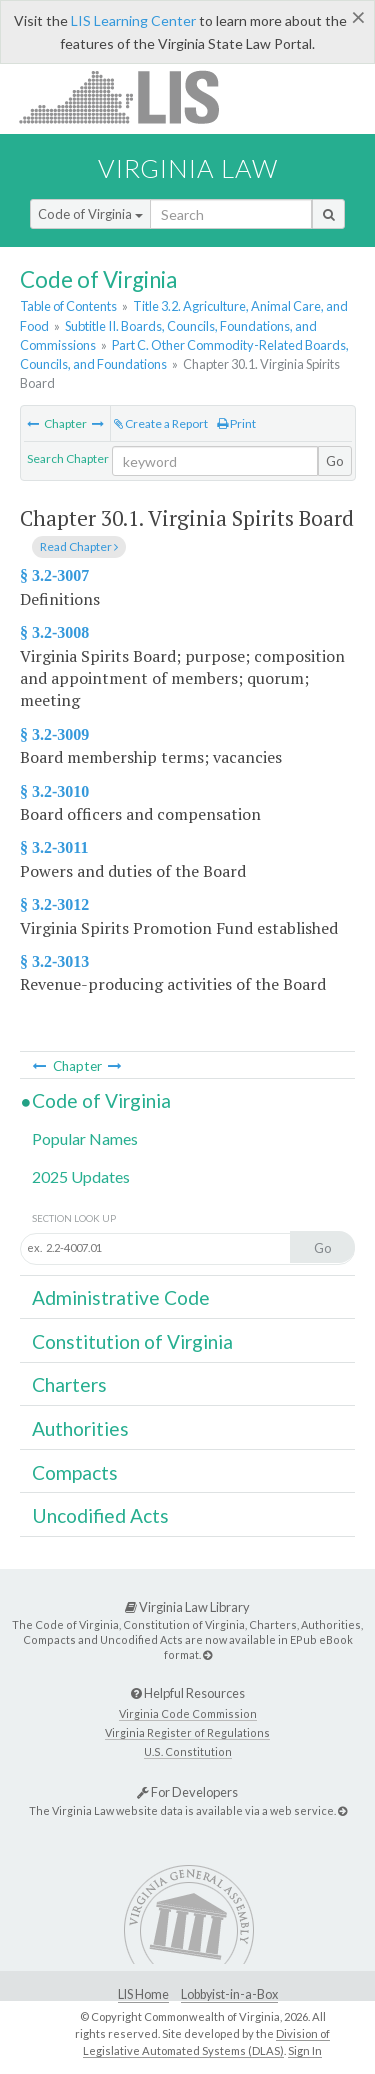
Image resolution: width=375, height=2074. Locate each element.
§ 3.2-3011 (54, 847)
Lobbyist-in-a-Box (229, 1994)
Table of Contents (68, 306)
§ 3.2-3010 (54, 791)
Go (335, 461)
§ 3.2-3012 (54, 904)
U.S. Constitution (188, 1751)
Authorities (80, 1428)
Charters (69, 1384)
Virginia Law (188, 168)
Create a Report (161, 423)
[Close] (358, 17)
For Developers (187, 1792)
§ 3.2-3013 (54, 961)
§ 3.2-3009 (54, 734)
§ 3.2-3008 (54, 632)
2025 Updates (81, 1176)
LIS (130, 96)
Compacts (75, 1472)
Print (236, 423)
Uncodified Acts (100, 1515)
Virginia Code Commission (188, 1713)
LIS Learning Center (133, 20)
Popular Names (85, 1138)
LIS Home (143, 1994)
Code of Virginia (90, 214)
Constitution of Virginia (132, 1341)
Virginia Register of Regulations (187, 1732)
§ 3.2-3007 (54, 575)
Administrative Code (121, 1297)
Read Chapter (79, 546)
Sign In (305, 2050)
